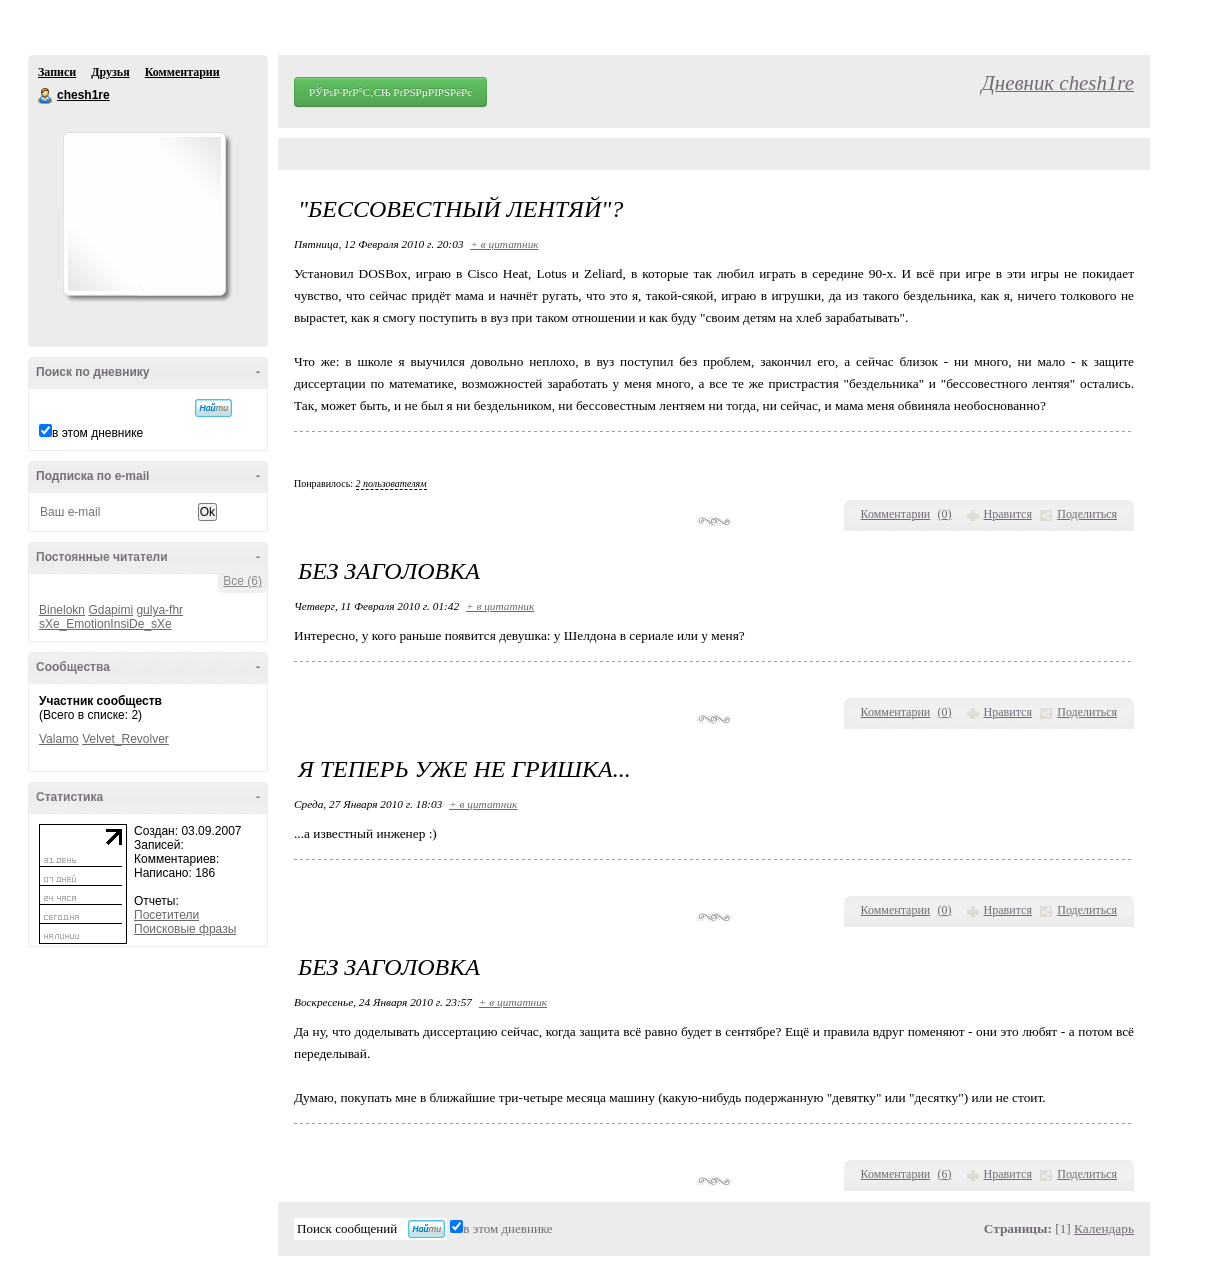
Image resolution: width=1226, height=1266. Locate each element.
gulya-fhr (159, 610)
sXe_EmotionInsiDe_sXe (105, 624)
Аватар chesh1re (144, 214)
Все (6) (242, 581)
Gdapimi (110, 610)
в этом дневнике (97, 433)
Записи (57, 72)
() (945, 514)
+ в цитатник (504, 244)
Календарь (1104, 1228)
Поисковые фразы (185, 929)
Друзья (110, 72)
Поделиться (1087, 514)
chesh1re (46, 96)
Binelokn (62, 610)
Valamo (59, 739)
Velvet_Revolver (125, 739)
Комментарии (182, 72)
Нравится (1008, 514)
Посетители (166, 915)
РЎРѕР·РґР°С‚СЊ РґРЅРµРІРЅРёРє (390, 92)
